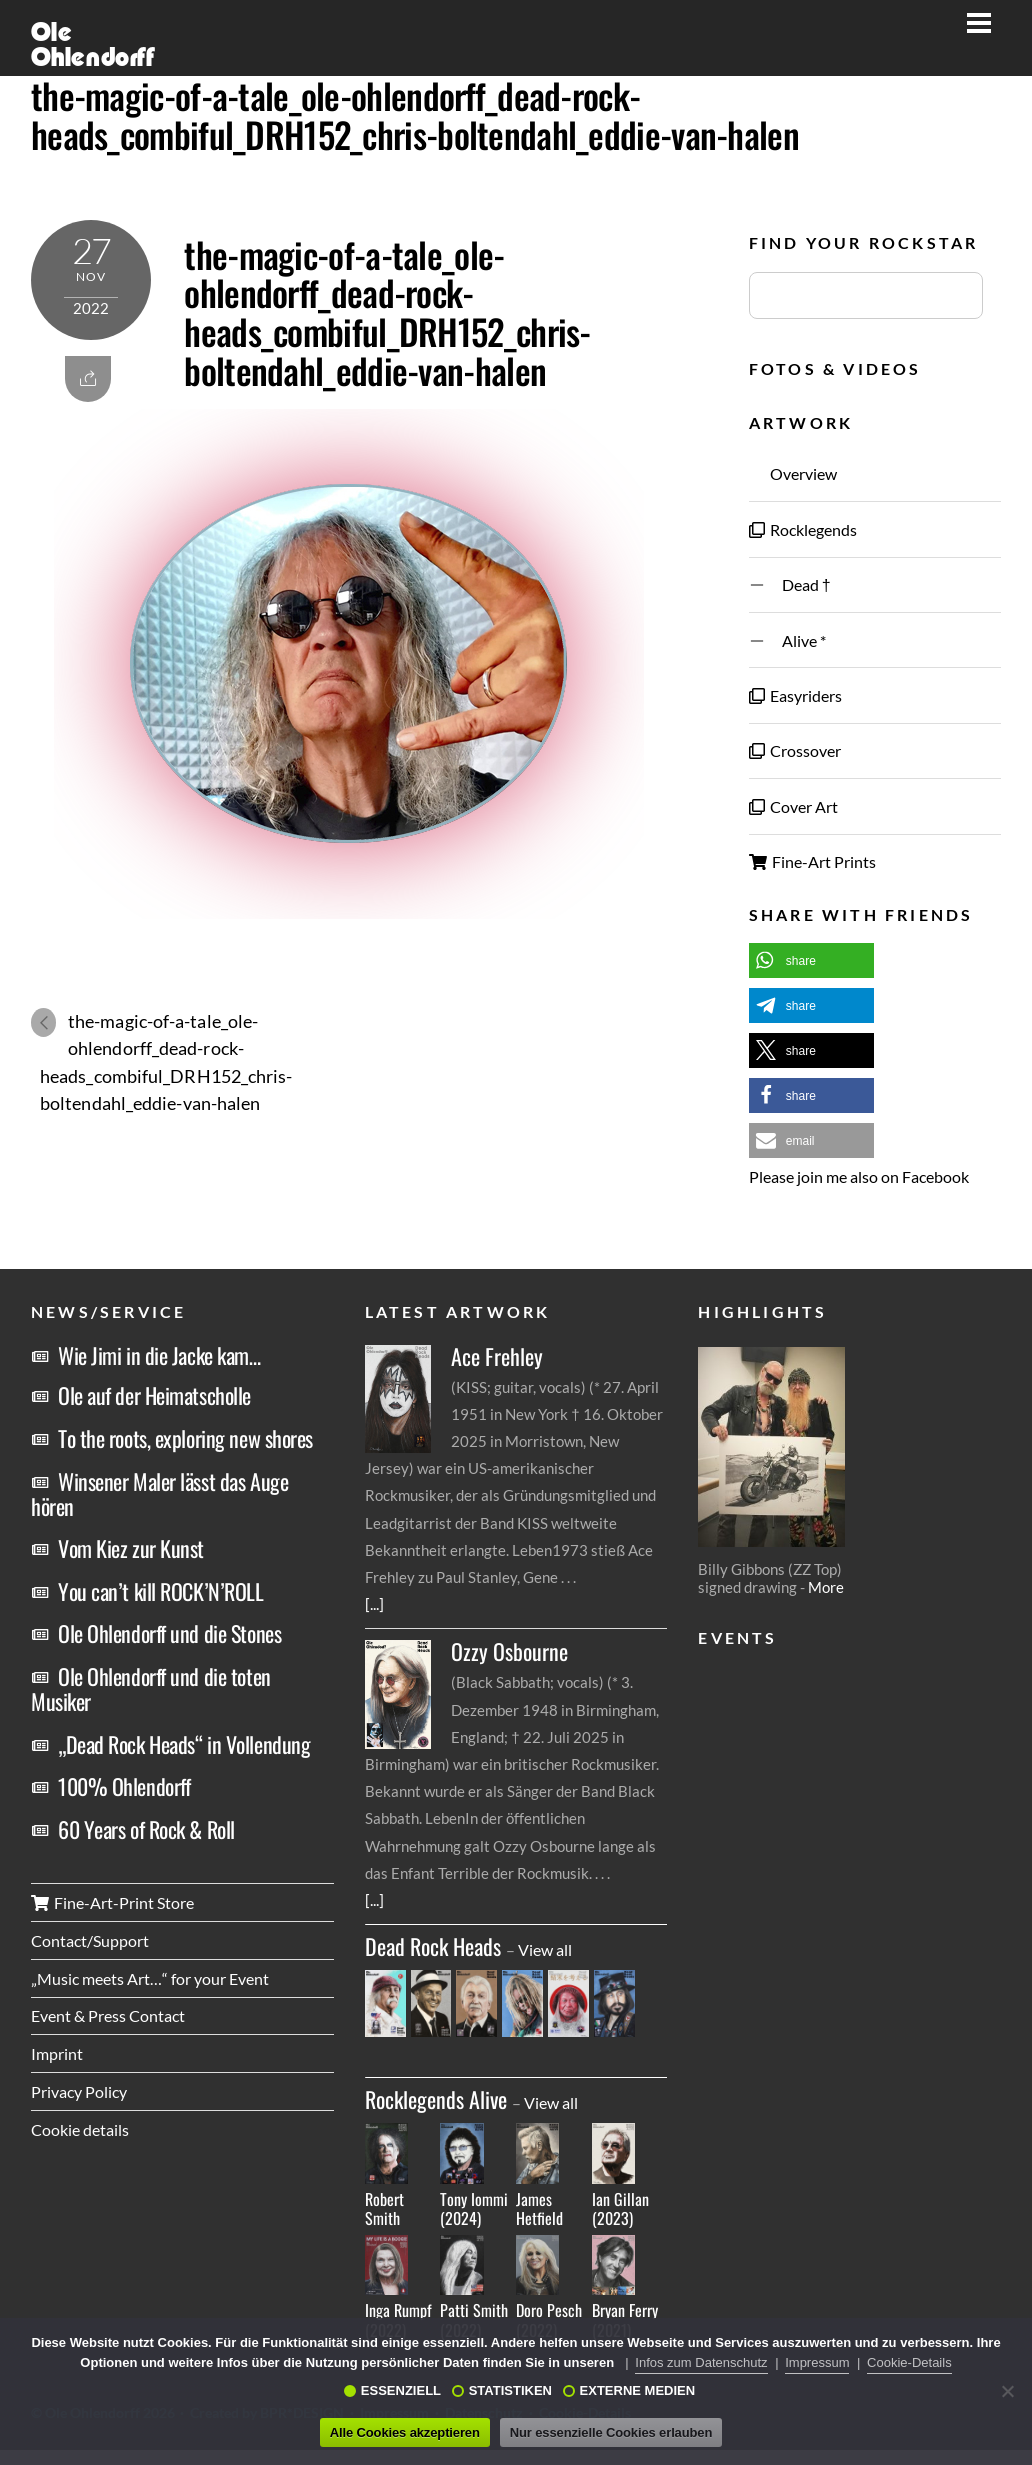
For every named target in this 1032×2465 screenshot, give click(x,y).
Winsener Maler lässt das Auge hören (159, 1493)
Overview (793, 473)
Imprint (57, 2053)
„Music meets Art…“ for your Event (150, 1978)
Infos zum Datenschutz (701, 2362)
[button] (811, 960)
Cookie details (80, 2129)
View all (545, 1949)
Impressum (817, 2362)
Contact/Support (90, 1940)
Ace (497, 1356)
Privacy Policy (79, 2091)
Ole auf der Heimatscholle (154, 1395)
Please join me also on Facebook (859, 1176)
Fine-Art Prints (812, 861)
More (826, 1587)
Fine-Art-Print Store (112, 1902)
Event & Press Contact (108, 2015)
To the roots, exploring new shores (185, 1438)
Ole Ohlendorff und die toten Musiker (151, 1688)
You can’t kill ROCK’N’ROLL (161, 1591)
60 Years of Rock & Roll (146, 1829)
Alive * (787, 640)
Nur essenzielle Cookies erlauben (611, 2432)
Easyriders (795, 695)
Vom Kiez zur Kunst (131, 1548)
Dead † (790, 584)
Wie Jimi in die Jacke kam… (159, 1355)
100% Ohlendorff (124, 1786)
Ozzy (509, 1651)
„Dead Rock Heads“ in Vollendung (184, 1744)
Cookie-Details (909, 2362)
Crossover (795, 750)
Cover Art (793, 806)
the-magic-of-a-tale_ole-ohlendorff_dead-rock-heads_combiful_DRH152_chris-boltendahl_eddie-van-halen (415, 114)
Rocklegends (803, 529)
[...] (374, 1603)
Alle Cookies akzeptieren (405, 2432)
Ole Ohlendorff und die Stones (169, 1633)
